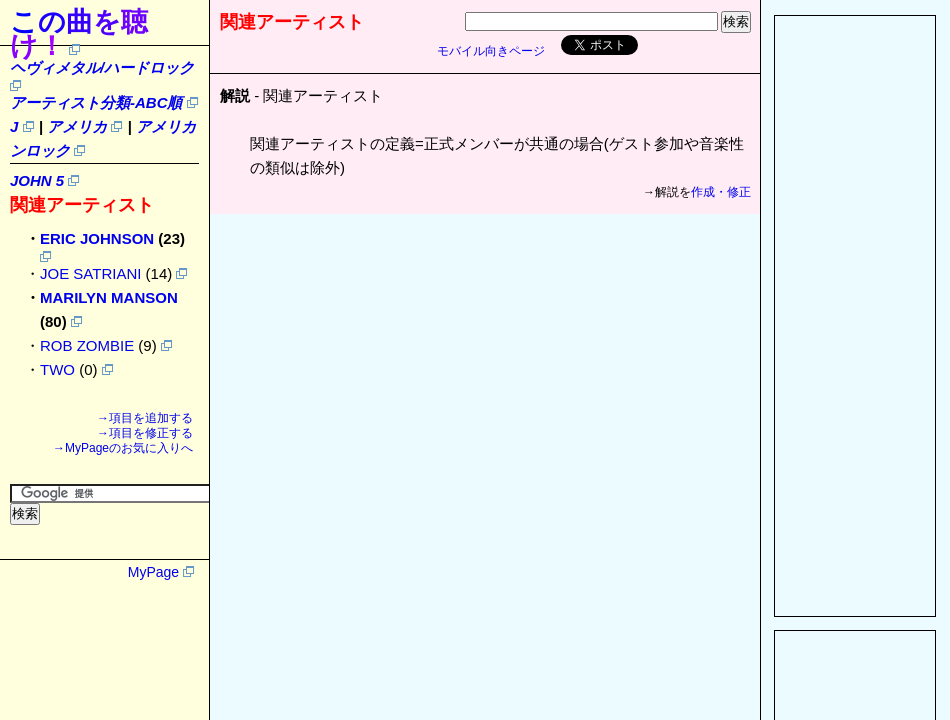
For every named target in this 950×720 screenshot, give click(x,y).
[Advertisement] (855, 316)
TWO (57, 369)
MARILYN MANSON (109, 297)
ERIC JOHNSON (97, 238)
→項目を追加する (145, 418)
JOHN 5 (37, 180)
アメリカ (77, 126)
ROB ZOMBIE (87, 345)
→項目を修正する (145, 433)
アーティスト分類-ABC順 (96, 102)
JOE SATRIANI (90, 273)
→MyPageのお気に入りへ (123, 448)
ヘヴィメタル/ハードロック (102, 67)
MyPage (153, 572)
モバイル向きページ (491, 51)
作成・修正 (721, 192)
